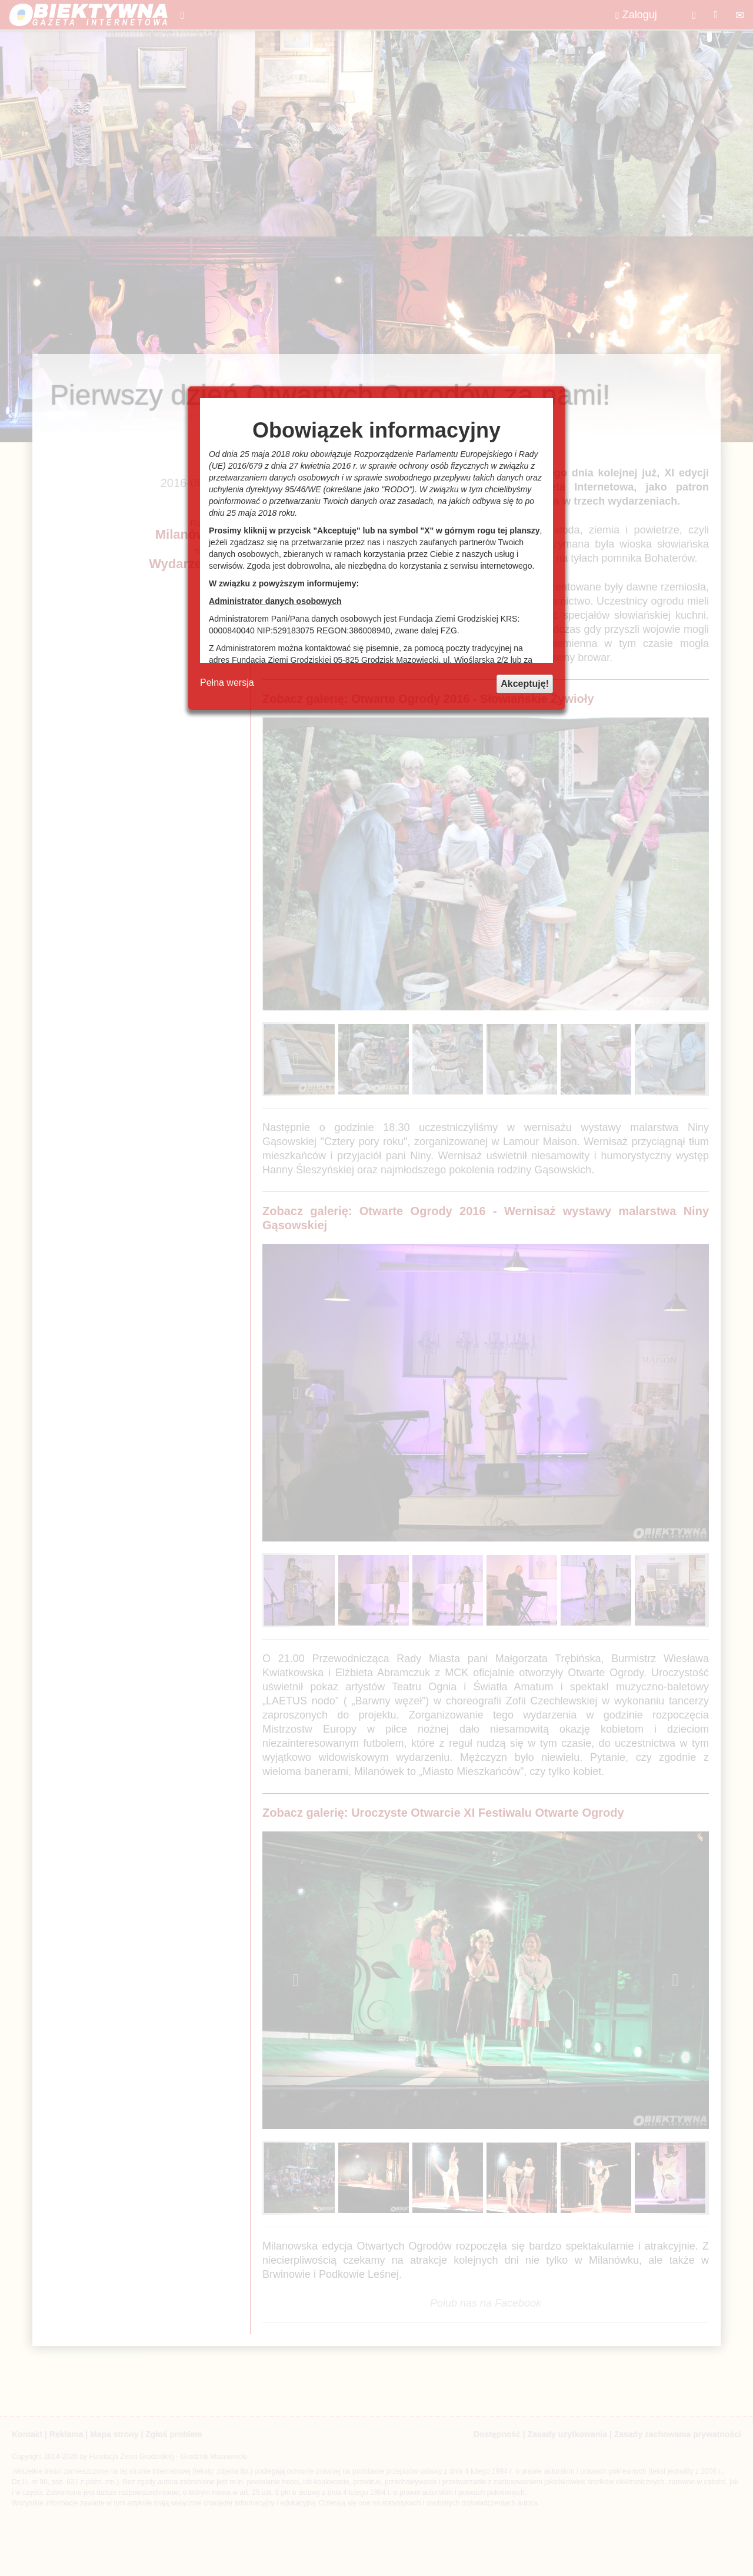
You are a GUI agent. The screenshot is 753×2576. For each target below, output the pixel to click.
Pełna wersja (227, 683)
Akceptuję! (525, 684)
